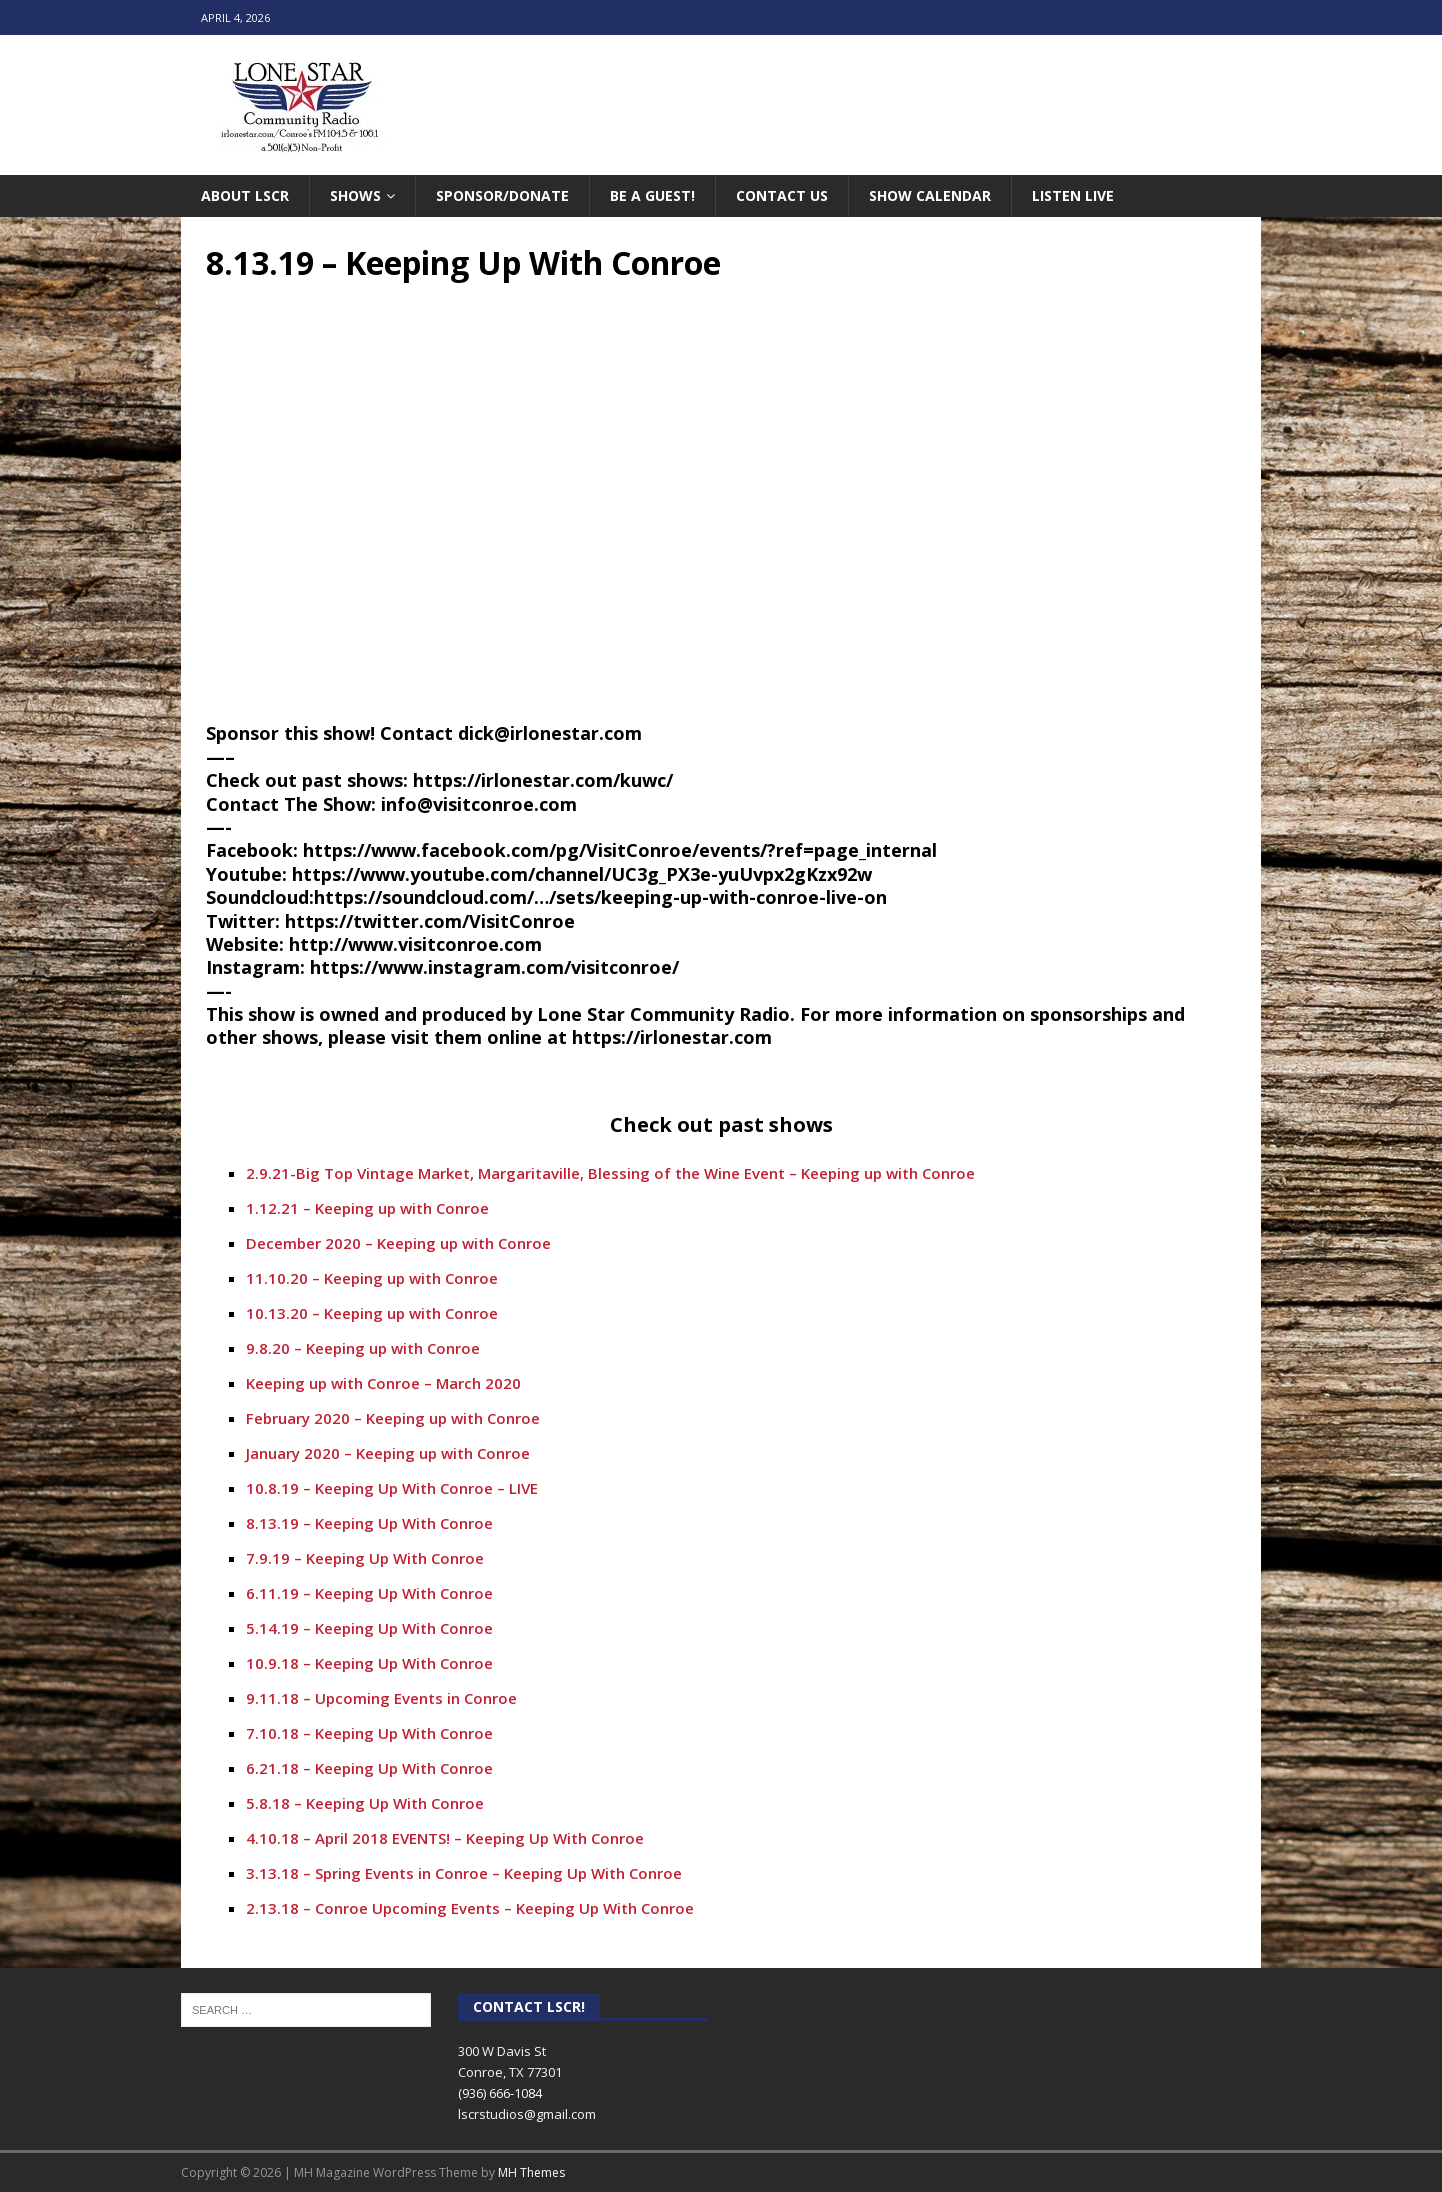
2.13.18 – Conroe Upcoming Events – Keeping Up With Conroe (470, 1908)
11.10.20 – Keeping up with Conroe (372, 1278)
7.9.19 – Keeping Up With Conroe (365, 1558)
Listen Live (1073, 195)
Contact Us (782, 195)
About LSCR (245, 195)
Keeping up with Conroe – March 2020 (383, 1383)
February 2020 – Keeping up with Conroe (393, 1418)
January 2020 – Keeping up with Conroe (388, 1453)
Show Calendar (930, 195)
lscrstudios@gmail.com (527, 2114)
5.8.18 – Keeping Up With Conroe (365, 1803)
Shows (355, 195)
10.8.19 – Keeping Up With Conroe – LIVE (392, 1488)
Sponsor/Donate (502, 195)
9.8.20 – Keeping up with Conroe (363, 1348)
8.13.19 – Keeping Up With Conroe (369, 1523)
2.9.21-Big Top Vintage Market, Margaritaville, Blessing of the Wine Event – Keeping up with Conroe (610, 1173)
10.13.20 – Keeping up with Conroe (372, 1313)
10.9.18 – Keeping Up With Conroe (369, 1663)
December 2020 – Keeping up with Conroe (398, 1243)
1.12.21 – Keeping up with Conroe (367, 1208)
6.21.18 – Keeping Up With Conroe (369, 1768)
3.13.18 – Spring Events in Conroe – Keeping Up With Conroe (464, 1873)
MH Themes (531, 2172)
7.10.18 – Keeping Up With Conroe (369, 1733)
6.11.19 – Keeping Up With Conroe (369, 1593)
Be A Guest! (652, 195)
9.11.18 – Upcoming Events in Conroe (381, 1698)
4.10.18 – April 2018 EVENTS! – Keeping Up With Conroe (445, 1838)
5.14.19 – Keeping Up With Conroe (369, 1628)
